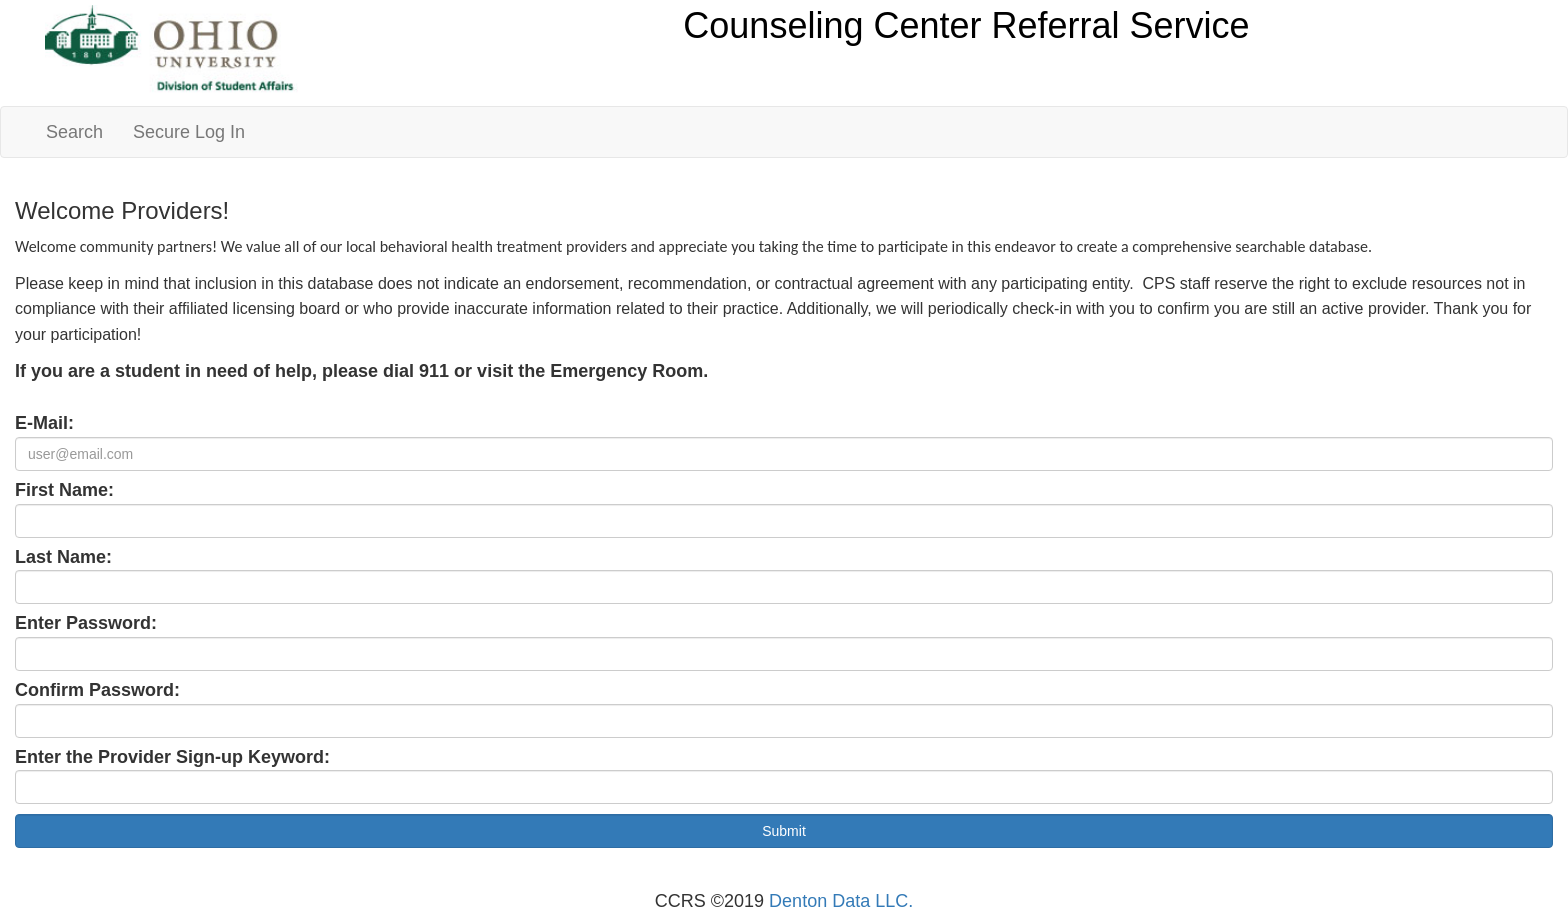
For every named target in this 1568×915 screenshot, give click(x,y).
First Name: (64, 490)
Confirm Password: (97, 690)
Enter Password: (86, 623)
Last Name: (63, 557)
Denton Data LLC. (841, 901)
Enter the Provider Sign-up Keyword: (172, 757)
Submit (784, 831)
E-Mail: (44, 423)
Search (74, 132)
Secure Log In (189, 132)
